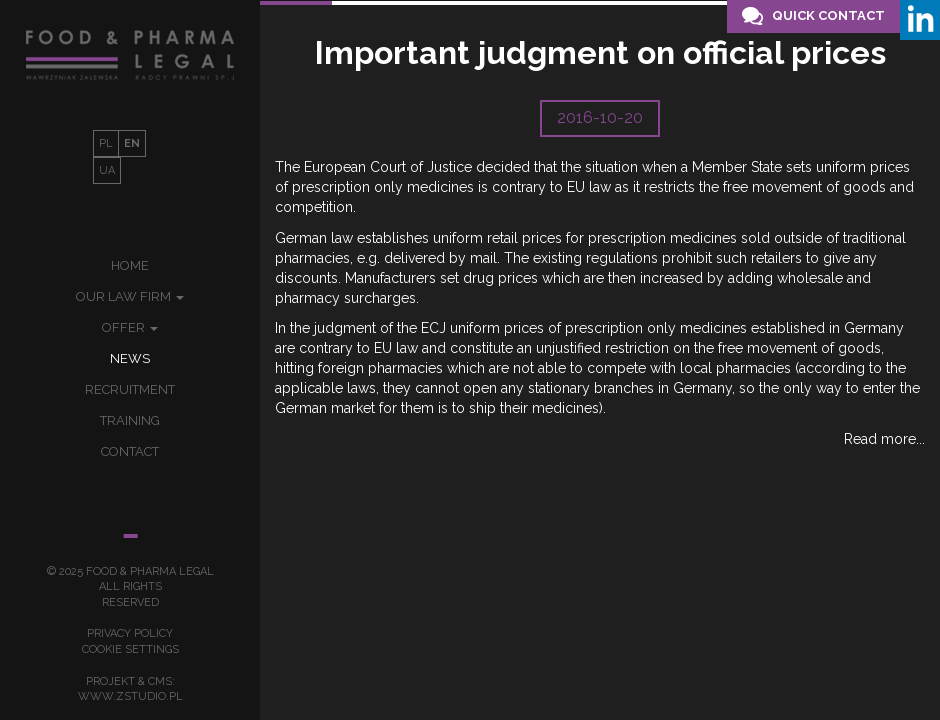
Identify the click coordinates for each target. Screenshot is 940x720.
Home (130, 265)
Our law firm (130, 296)
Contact (130, 451)
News (130, 358)
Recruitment (130, 389)
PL (106, 143)
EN (132, 143)
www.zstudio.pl (130, 696)
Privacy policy (130, 633)
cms (160, 681)
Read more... (884, 439)
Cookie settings (130, 649)
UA (107, 170)
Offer (130, 327)
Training (130, 420)
